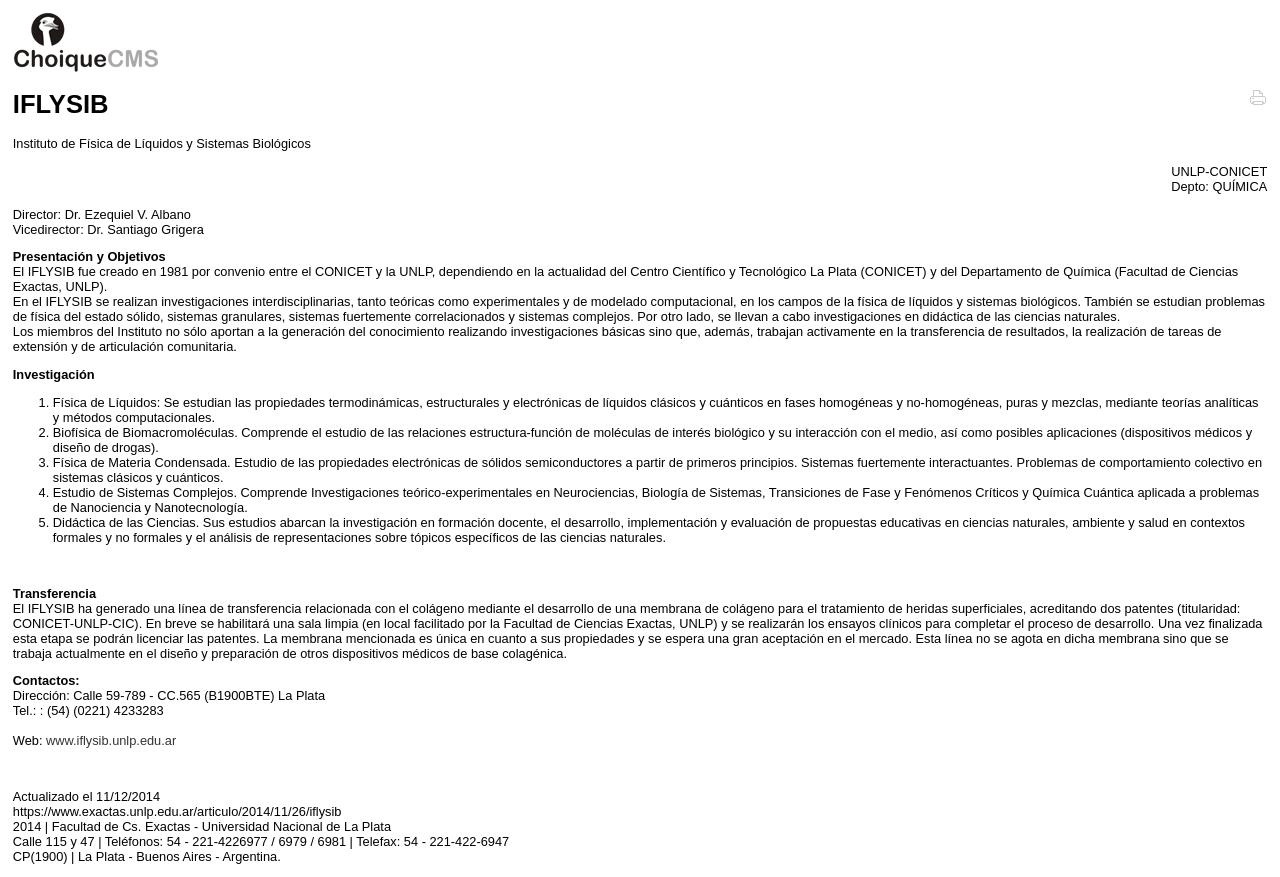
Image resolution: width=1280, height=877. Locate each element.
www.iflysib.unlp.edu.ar (111, 740)
